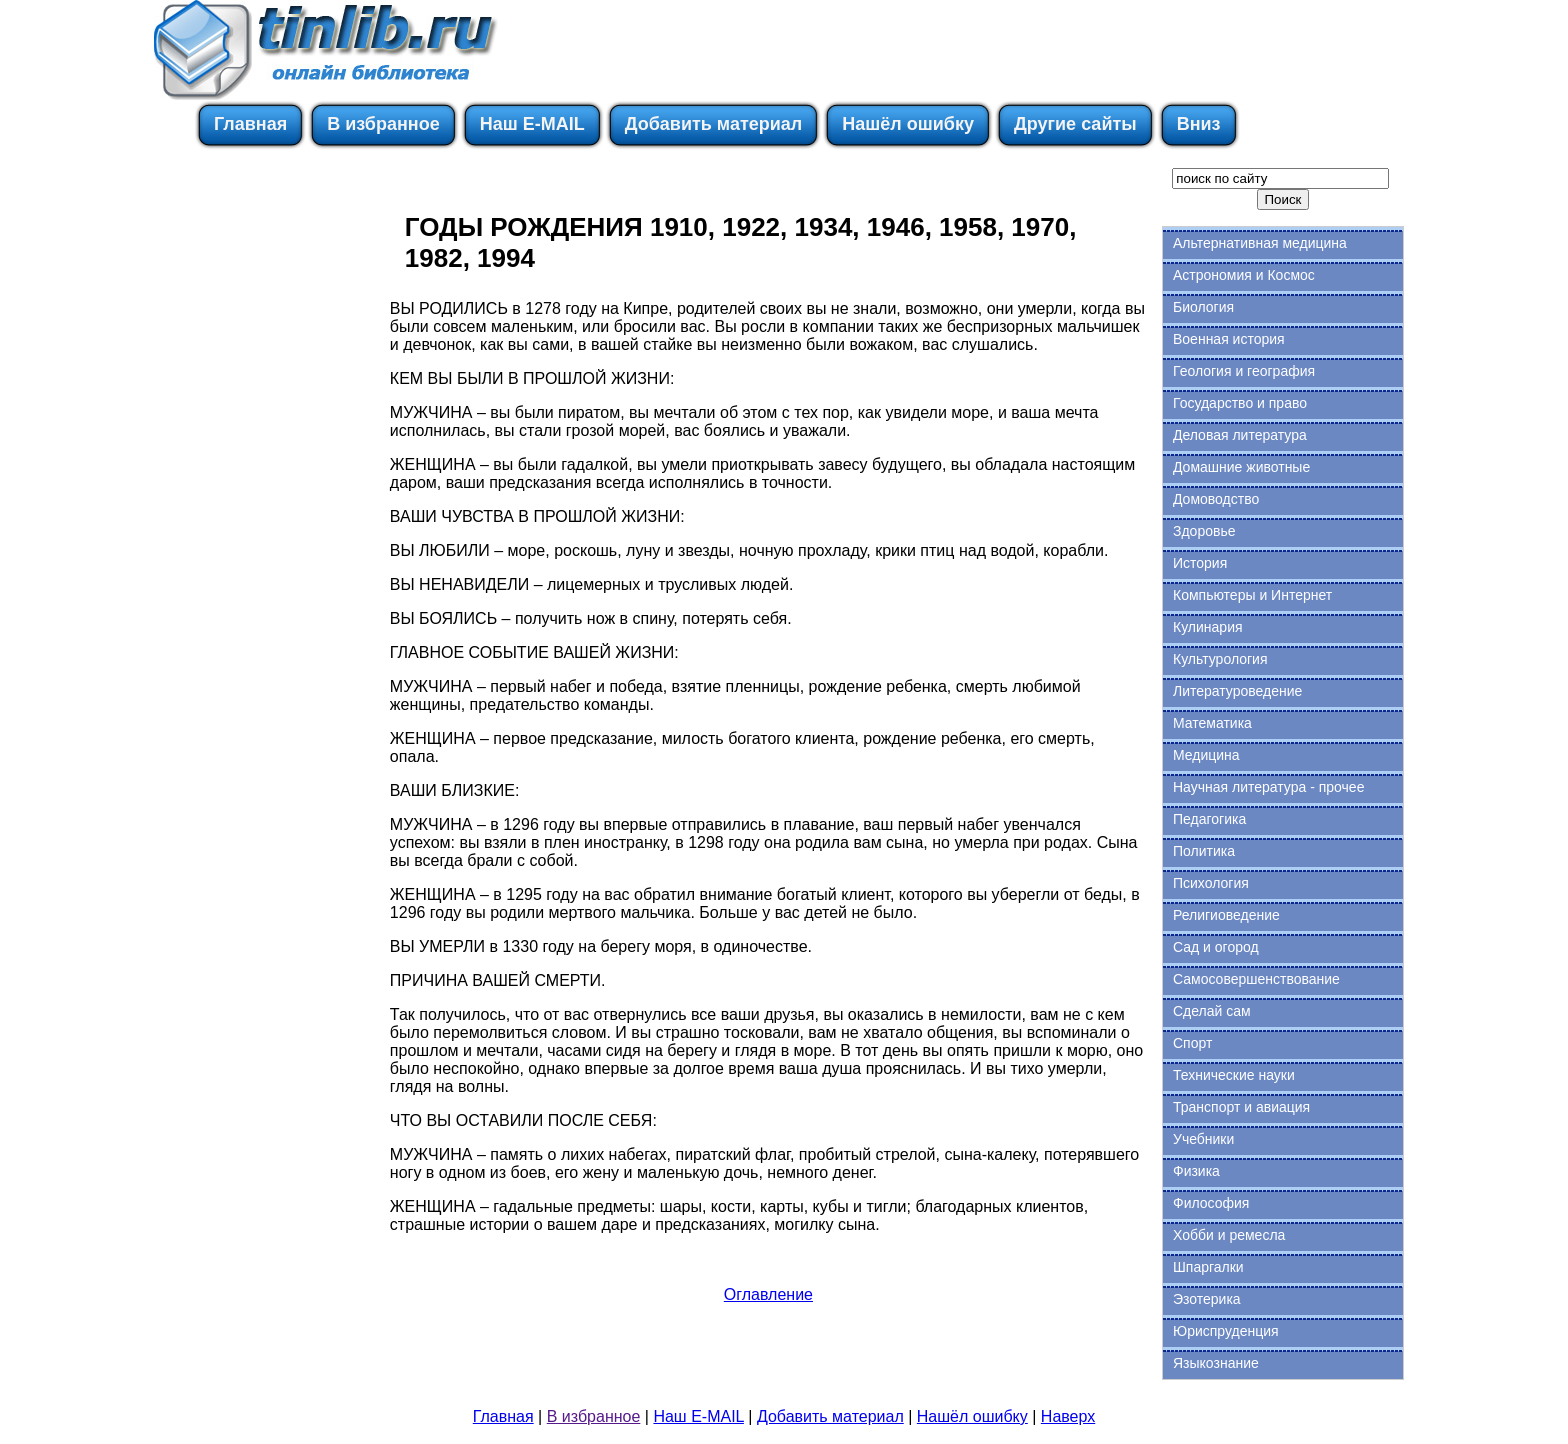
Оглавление (768, 1294)
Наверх (1068, 1416)
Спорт (1192, 1043)
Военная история (1229, 339)
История (1200, 563)
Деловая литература (1240, 435)
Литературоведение (1237, 691)
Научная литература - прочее (1268, 787)
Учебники (1203, 1139)
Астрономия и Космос (1244, 275)
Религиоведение (1226, 915)
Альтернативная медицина (1260, 243)
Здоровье (1204, 531)
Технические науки (1234, 1075)
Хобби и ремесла (1229, 1235)
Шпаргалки (1208, 1267)
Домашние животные (1241, 467)
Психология (1211, 883)
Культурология (1220, 659)
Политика (1204, 851)
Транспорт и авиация (1241, 1107)
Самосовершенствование (1256, 979)
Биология (1203, 307)
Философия (1211, 1203)
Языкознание (1216, 1363)
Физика (1196, 1171)
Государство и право (1240, 403)
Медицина (1206, 755)
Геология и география (1244, 371)
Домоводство (1216, 499)
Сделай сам (1212, 1011)
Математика (1212, 723)
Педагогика (1209, 819)
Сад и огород (1216, 947)
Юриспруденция (1226, 1331)
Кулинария (1208, 627)
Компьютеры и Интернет (1252, 595)
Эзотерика (1207, 1299)
